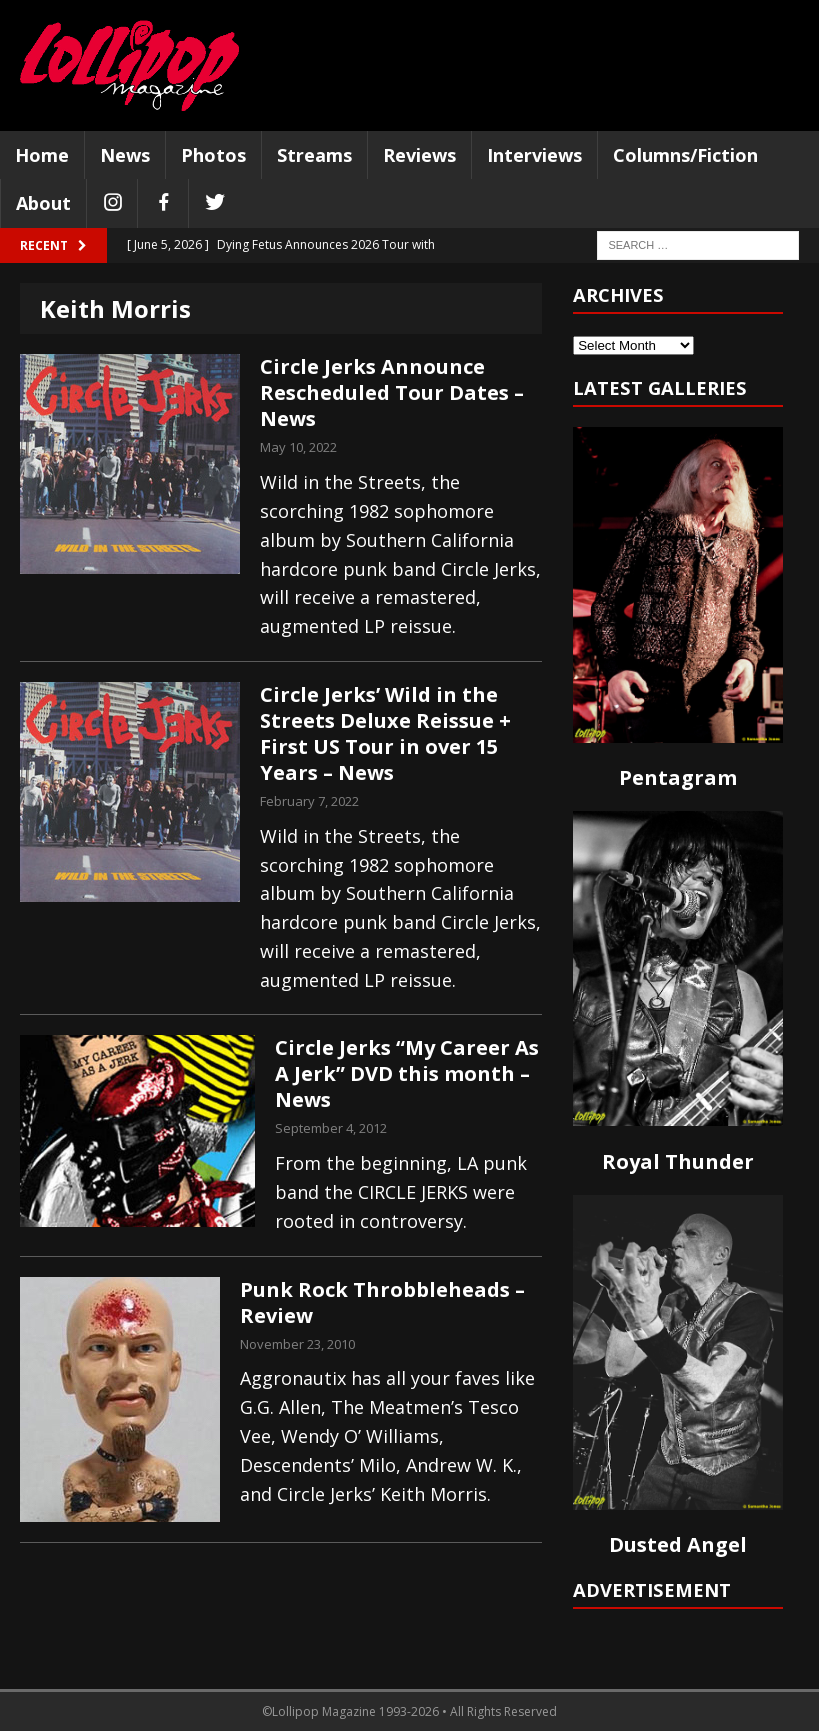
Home (42, 155)
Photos (213, 155)
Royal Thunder (678, 1161)
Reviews (419, 155)
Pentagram (678, 777)
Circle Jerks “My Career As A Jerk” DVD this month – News (407, 1073)
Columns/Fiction (685, 155)
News (125, 155)
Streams (314, 155)
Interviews (534, 155)
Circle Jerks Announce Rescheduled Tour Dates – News (392, 392)
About (43, 203)
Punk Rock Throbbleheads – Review (382, 1302)
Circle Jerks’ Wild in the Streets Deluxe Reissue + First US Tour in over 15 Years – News (385, 733)
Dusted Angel (678, 1544)
